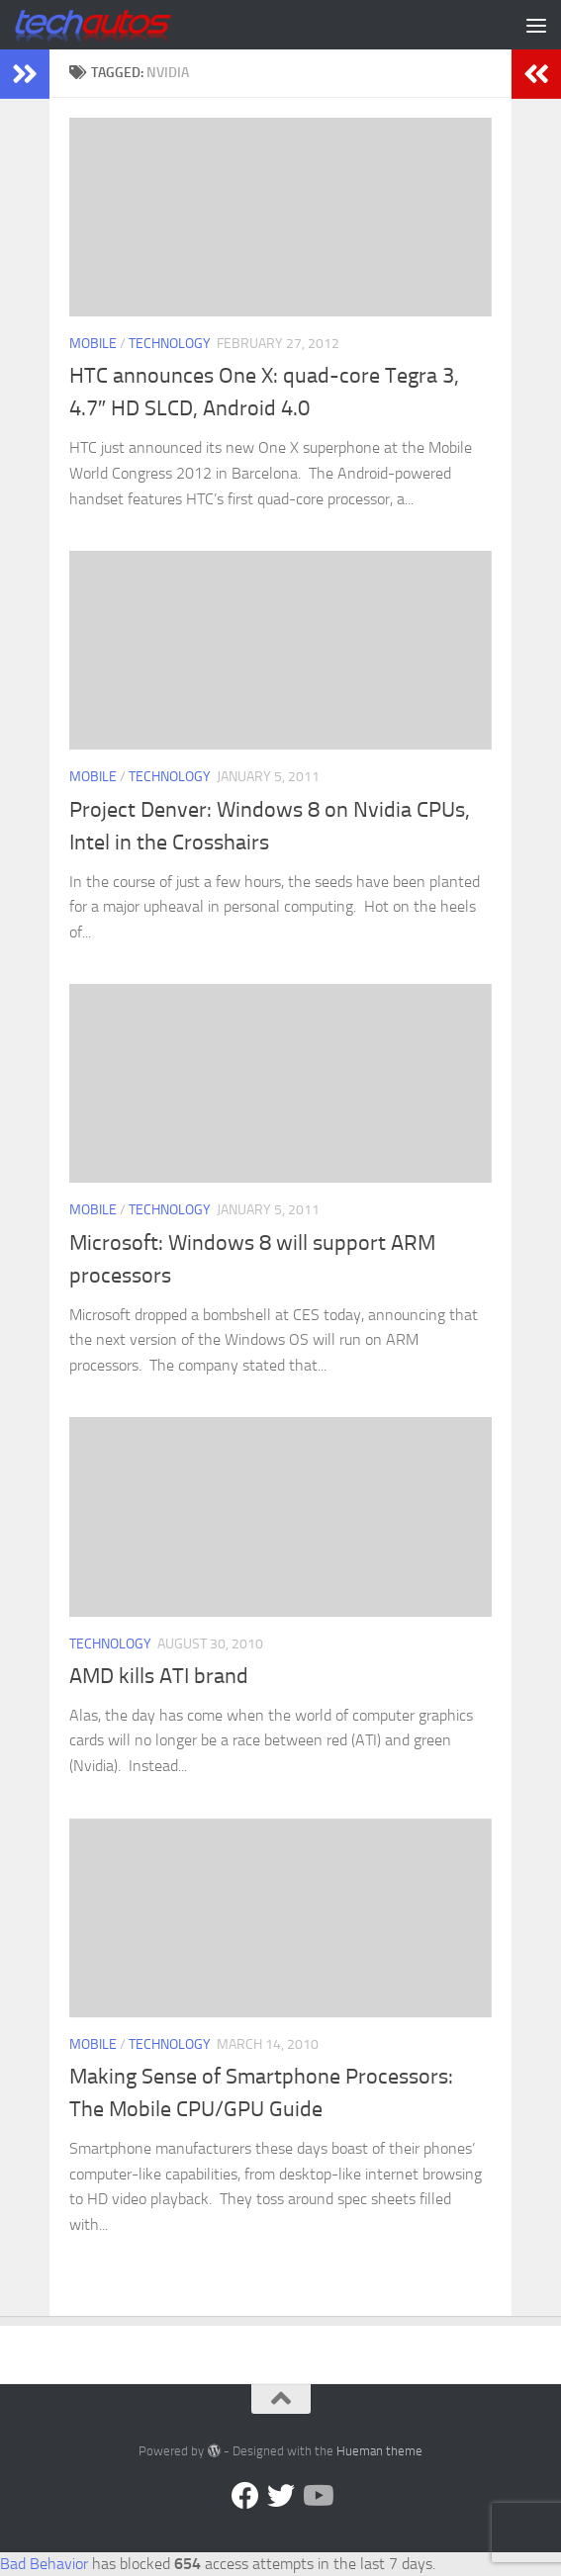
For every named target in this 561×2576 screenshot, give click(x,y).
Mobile (93, 343)
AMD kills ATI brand (158, 1676)
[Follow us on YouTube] (316, 2496)
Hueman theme (379, 2450)
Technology (170, 343)
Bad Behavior (44, 2563)
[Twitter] (281, 2496)
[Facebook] (245, 2496)
